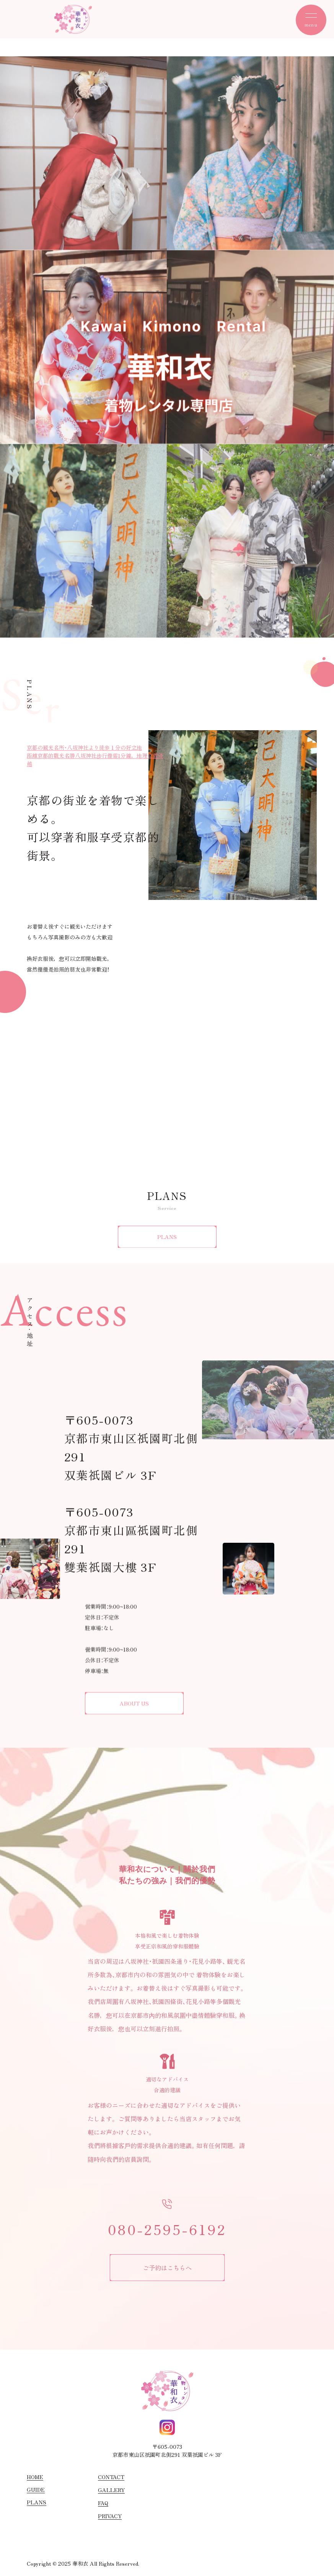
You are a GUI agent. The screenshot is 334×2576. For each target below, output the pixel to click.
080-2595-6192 (167, 2229)
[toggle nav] (311, 20)
